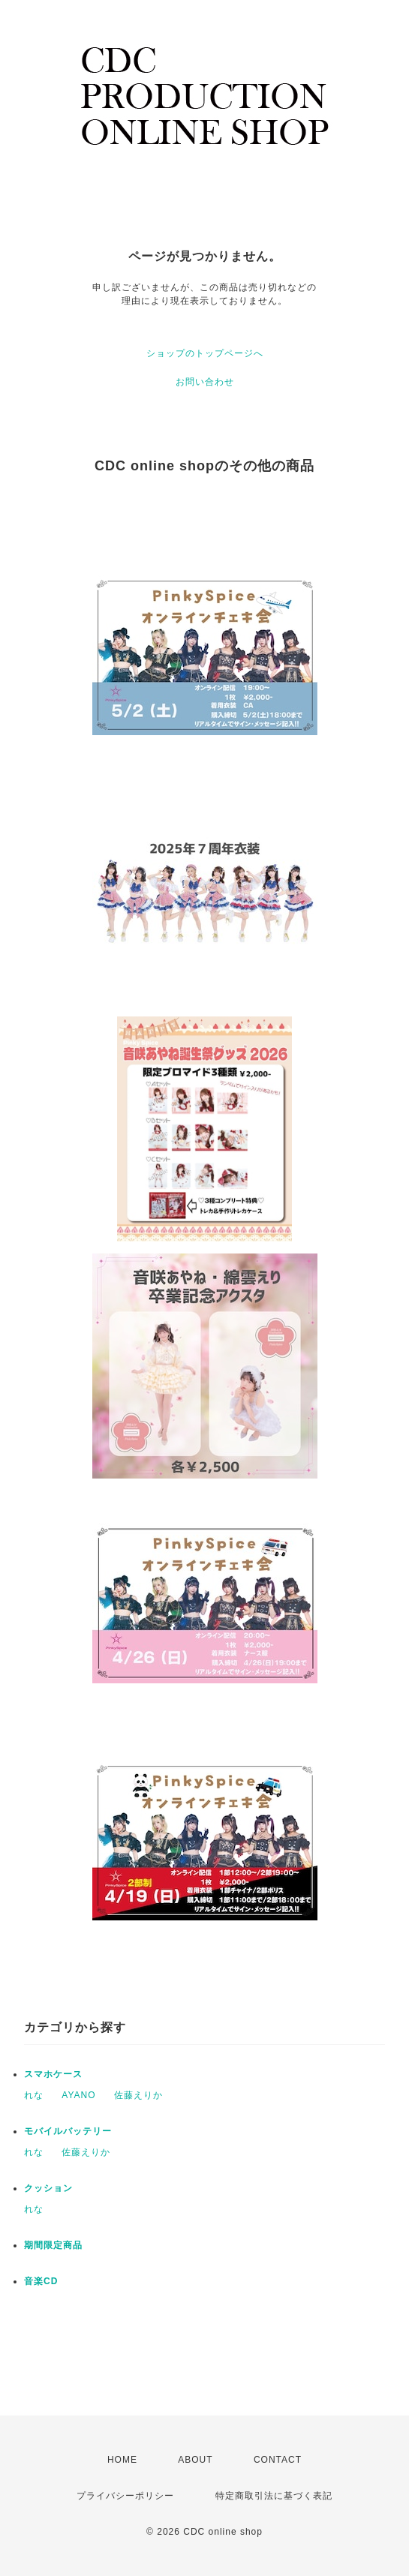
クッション (48, 2188)
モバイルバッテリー (68, 2131)
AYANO (78, 2095)
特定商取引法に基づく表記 (273, 2495)
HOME (122, 2459)
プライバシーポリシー (125, 2495)
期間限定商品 (53, 2245)
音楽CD (41, 2281)
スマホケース (53, 2074)
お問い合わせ (205, 382)
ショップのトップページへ (204, 353)
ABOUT (195, 2459)
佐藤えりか (138, 2095)
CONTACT (278, 2459)
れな (34, 2095)
